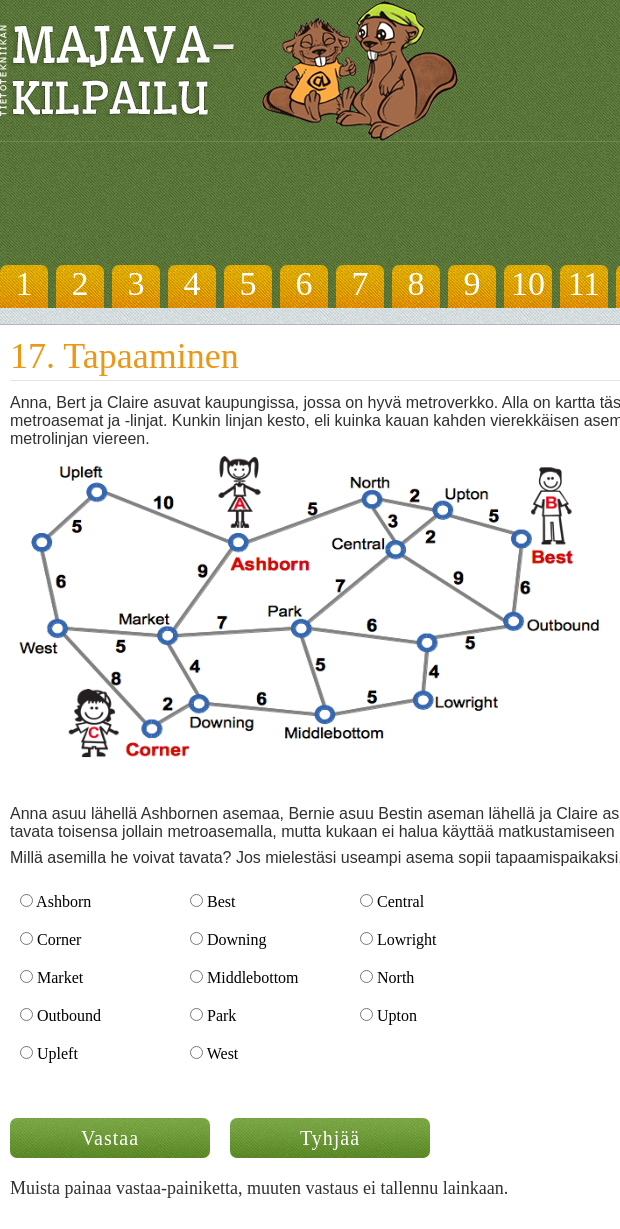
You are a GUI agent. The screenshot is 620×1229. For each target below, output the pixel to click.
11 (584, 283)
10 (528, 283)
